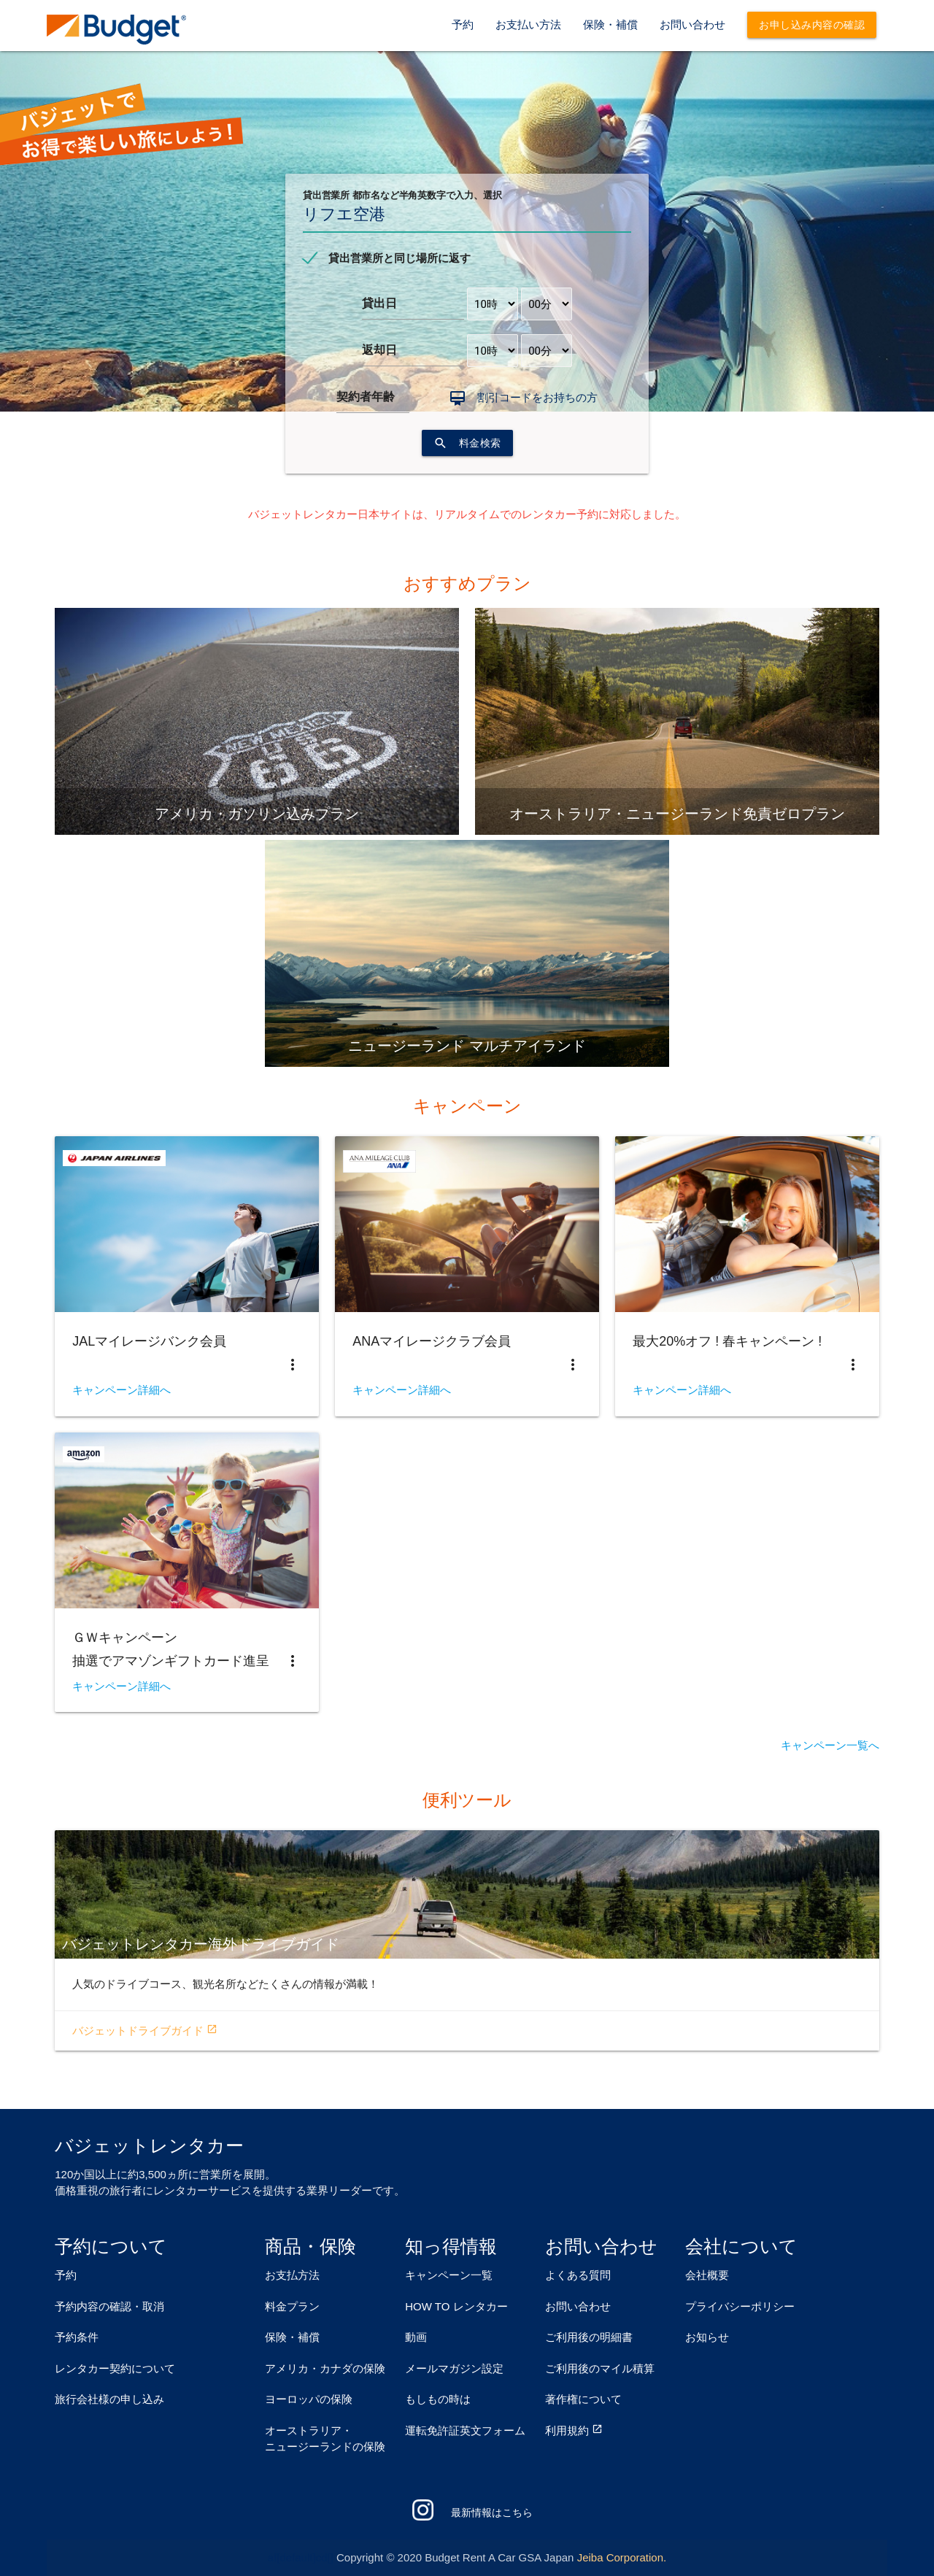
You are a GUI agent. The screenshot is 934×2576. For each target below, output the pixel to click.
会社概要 (707, 2275)
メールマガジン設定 (454, 2368)
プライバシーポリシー (740, 2306)
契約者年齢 (365, 396)
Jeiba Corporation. (622, 2557)
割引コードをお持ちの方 (537, 397)
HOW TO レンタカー (456, 2306)
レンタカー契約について (115, 2368)
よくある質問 (578, 2275)
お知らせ (707, 2337)
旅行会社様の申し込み (109, 2399)
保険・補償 (610, 24)
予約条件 (77, 2337)
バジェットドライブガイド (144, 2030)
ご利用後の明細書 (589, 2337)
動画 (416, 2337)
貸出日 (379, 303)
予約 (463, 24)
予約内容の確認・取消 (109, 2306)
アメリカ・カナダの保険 (325, 2368)
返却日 (379, 350)
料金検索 (467, 443)
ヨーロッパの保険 (308, 2399)
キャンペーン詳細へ (121, 1390)
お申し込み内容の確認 (812, 25)
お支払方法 (292, 2275)
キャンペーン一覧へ (830, 1746)
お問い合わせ (692, 24)
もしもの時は (438, 2399)
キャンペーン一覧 (449, 2275)
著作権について (583, 2399)
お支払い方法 (528, 24)
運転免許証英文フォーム (465, 2430)
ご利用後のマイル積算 (600, 2368)
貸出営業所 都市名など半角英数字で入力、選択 (402, 195)
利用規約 (567, 2430)
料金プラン (292, 2306)
